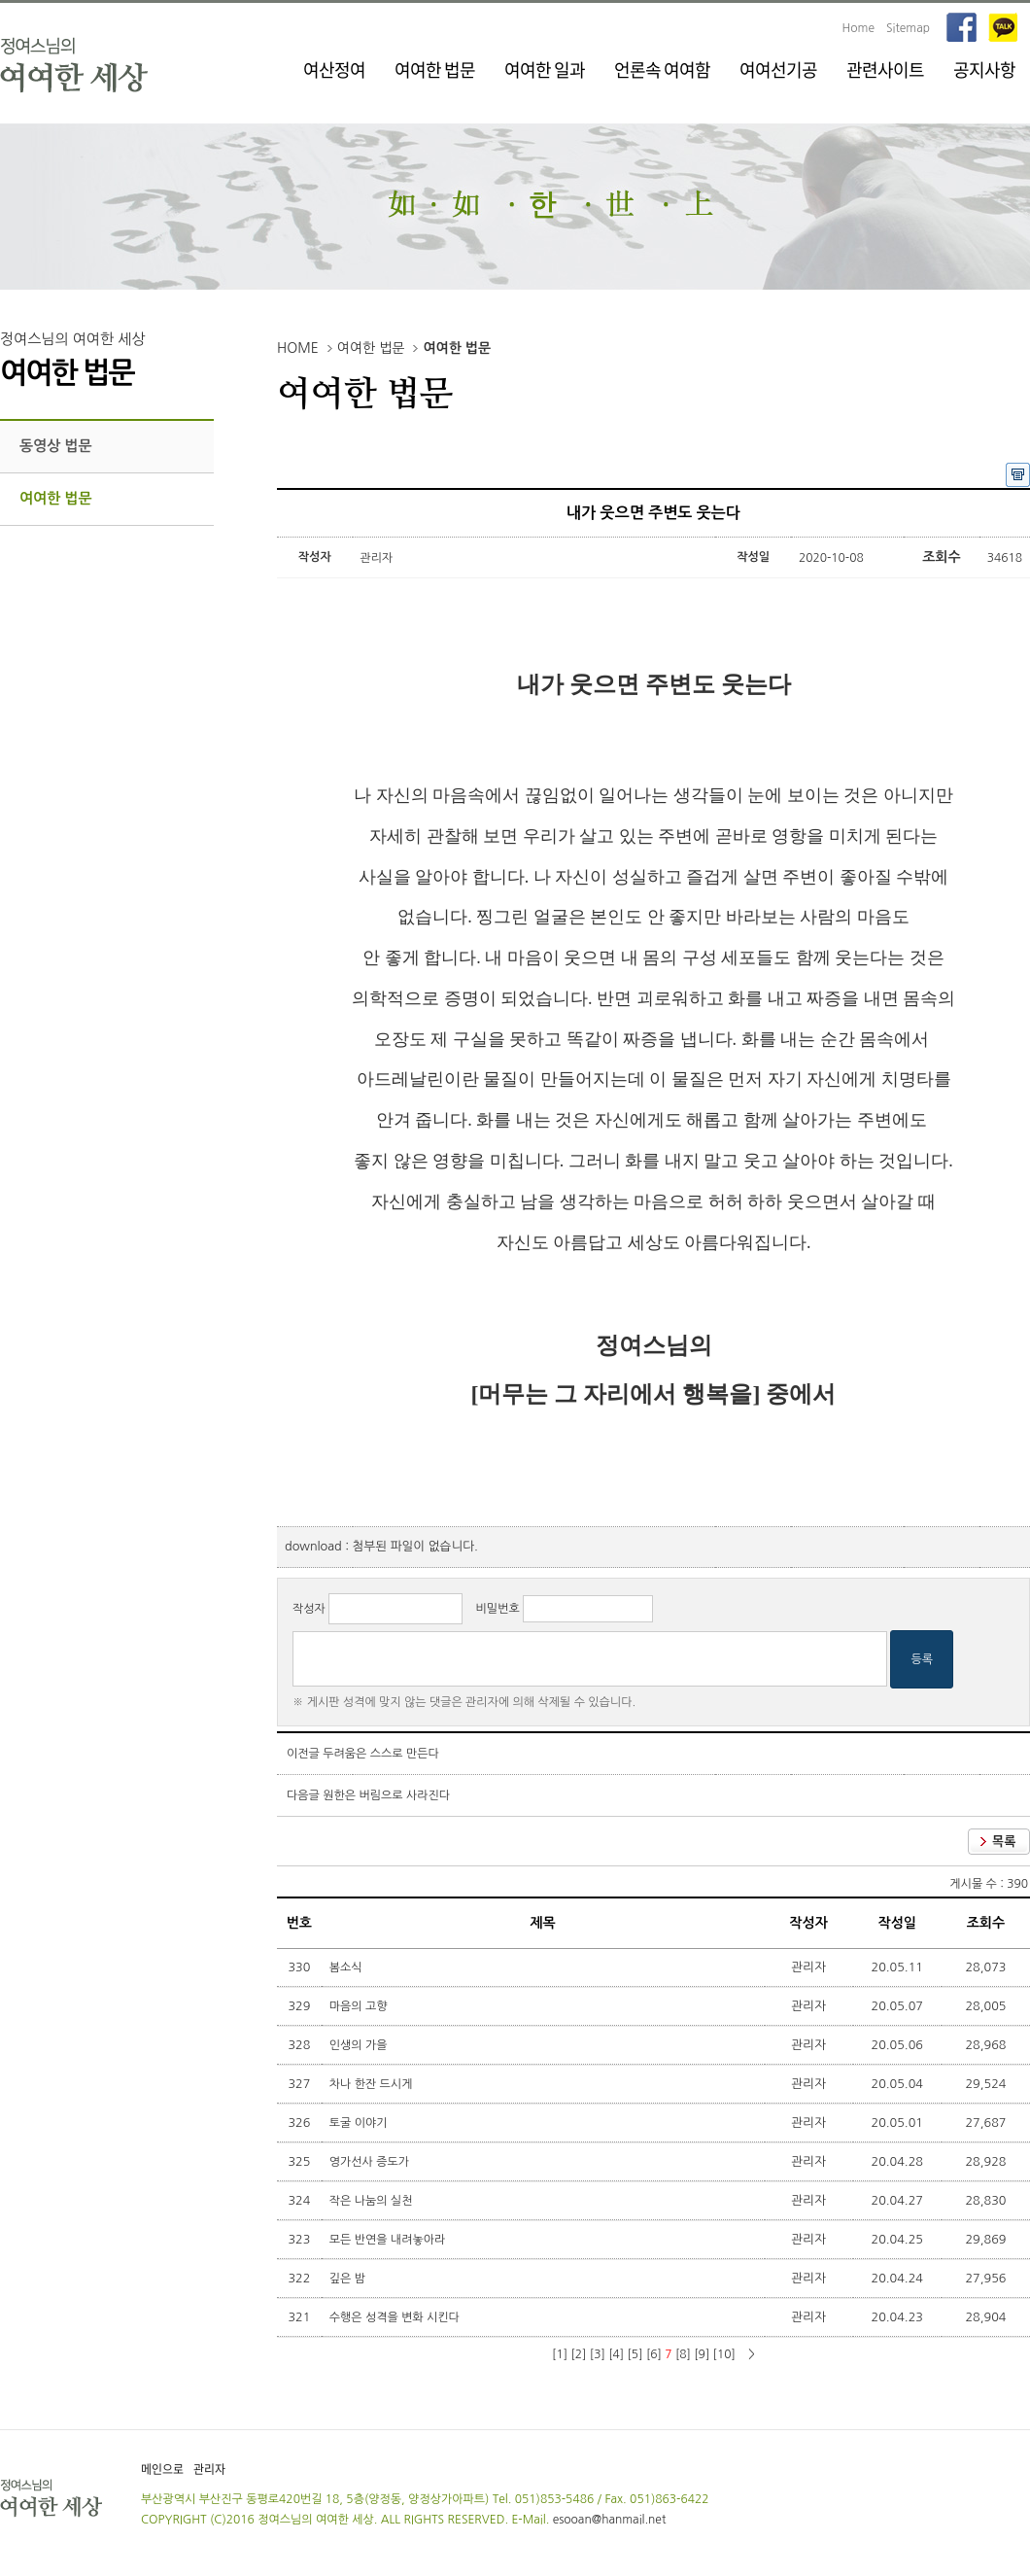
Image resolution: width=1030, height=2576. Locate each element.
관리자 (209, 2469)
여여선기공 (778, 69)
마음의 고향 (360, 2006)
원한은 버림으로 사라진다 (386, 1795)
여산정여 (334, 69)
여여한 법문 (435, 69)
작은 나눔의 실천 (372, 2201)
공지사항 (984, 69)
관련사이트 (885, 69)
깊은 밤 (349, 2278)
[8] (683, 2354)
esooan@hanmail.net (610, 2519)
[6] (654, 2354)
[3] (597, 2354)
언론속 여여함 (662, 69)
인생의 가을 (360, 2045)
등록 (921, 1659)
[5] (635, 2354)
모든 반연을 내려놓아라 (389, 2239)
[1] (559, 2354)
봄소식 (347, 1967)
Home (858, 28)
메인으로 (162, 2469)
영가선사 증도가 (371, 2162)
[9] (701, 2354)
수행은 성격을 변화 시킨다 (396, 2317)
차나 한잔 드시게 (372, 2084)
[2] (578, 2354)
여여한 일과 (544, 69)
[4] (616, 2354)
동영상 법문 (55, 445)
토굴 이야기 (360, 2123)
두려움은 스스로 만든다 (381, 1753)
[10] (724, 2354)
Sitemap (908, 28)
